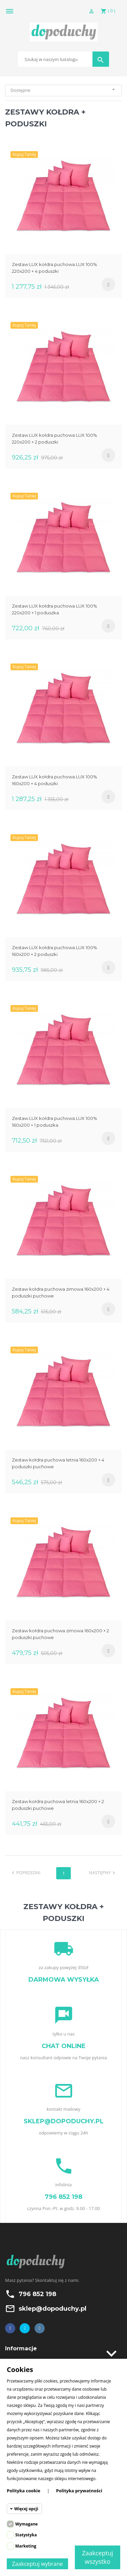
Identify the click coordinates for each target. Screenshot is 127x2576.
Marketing (25, 2546)
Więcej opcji (26, 2509)
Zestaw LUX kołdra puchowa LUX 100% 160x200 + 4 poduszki (54, 780)
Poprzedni (25, 1872)
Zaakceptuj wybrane (37, 2564)
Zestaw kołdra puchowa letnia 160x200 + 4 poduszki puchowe (58, 1463)
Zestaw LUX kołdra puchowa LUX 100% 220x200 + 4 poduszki (54, 268)
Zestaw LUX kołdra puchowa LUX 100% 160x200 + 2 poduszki (54, 951)
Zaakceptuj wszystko (97, 2557)
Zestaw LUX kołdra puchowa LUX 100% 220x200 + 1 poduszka (54, 609)
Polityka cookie (23, 2491)
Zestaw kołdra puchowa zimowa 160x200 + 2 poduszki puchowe (60, 1634)
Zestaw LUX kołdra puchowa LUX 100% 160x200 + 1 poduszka (54, 1122)
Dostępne (63, 89)
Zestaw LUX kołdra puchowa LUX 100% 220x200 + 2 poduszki (54, 438)
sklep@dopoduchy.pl (52, 2308)
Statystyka (26, 2535)
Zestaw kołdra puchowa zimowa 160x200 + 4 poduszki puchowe (60, 1292)
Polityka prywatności (79, 2491)
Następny (103, 1872)
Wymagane (26, 2524)
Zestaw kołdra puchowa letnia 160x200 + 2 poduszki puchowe (58, 1805)
